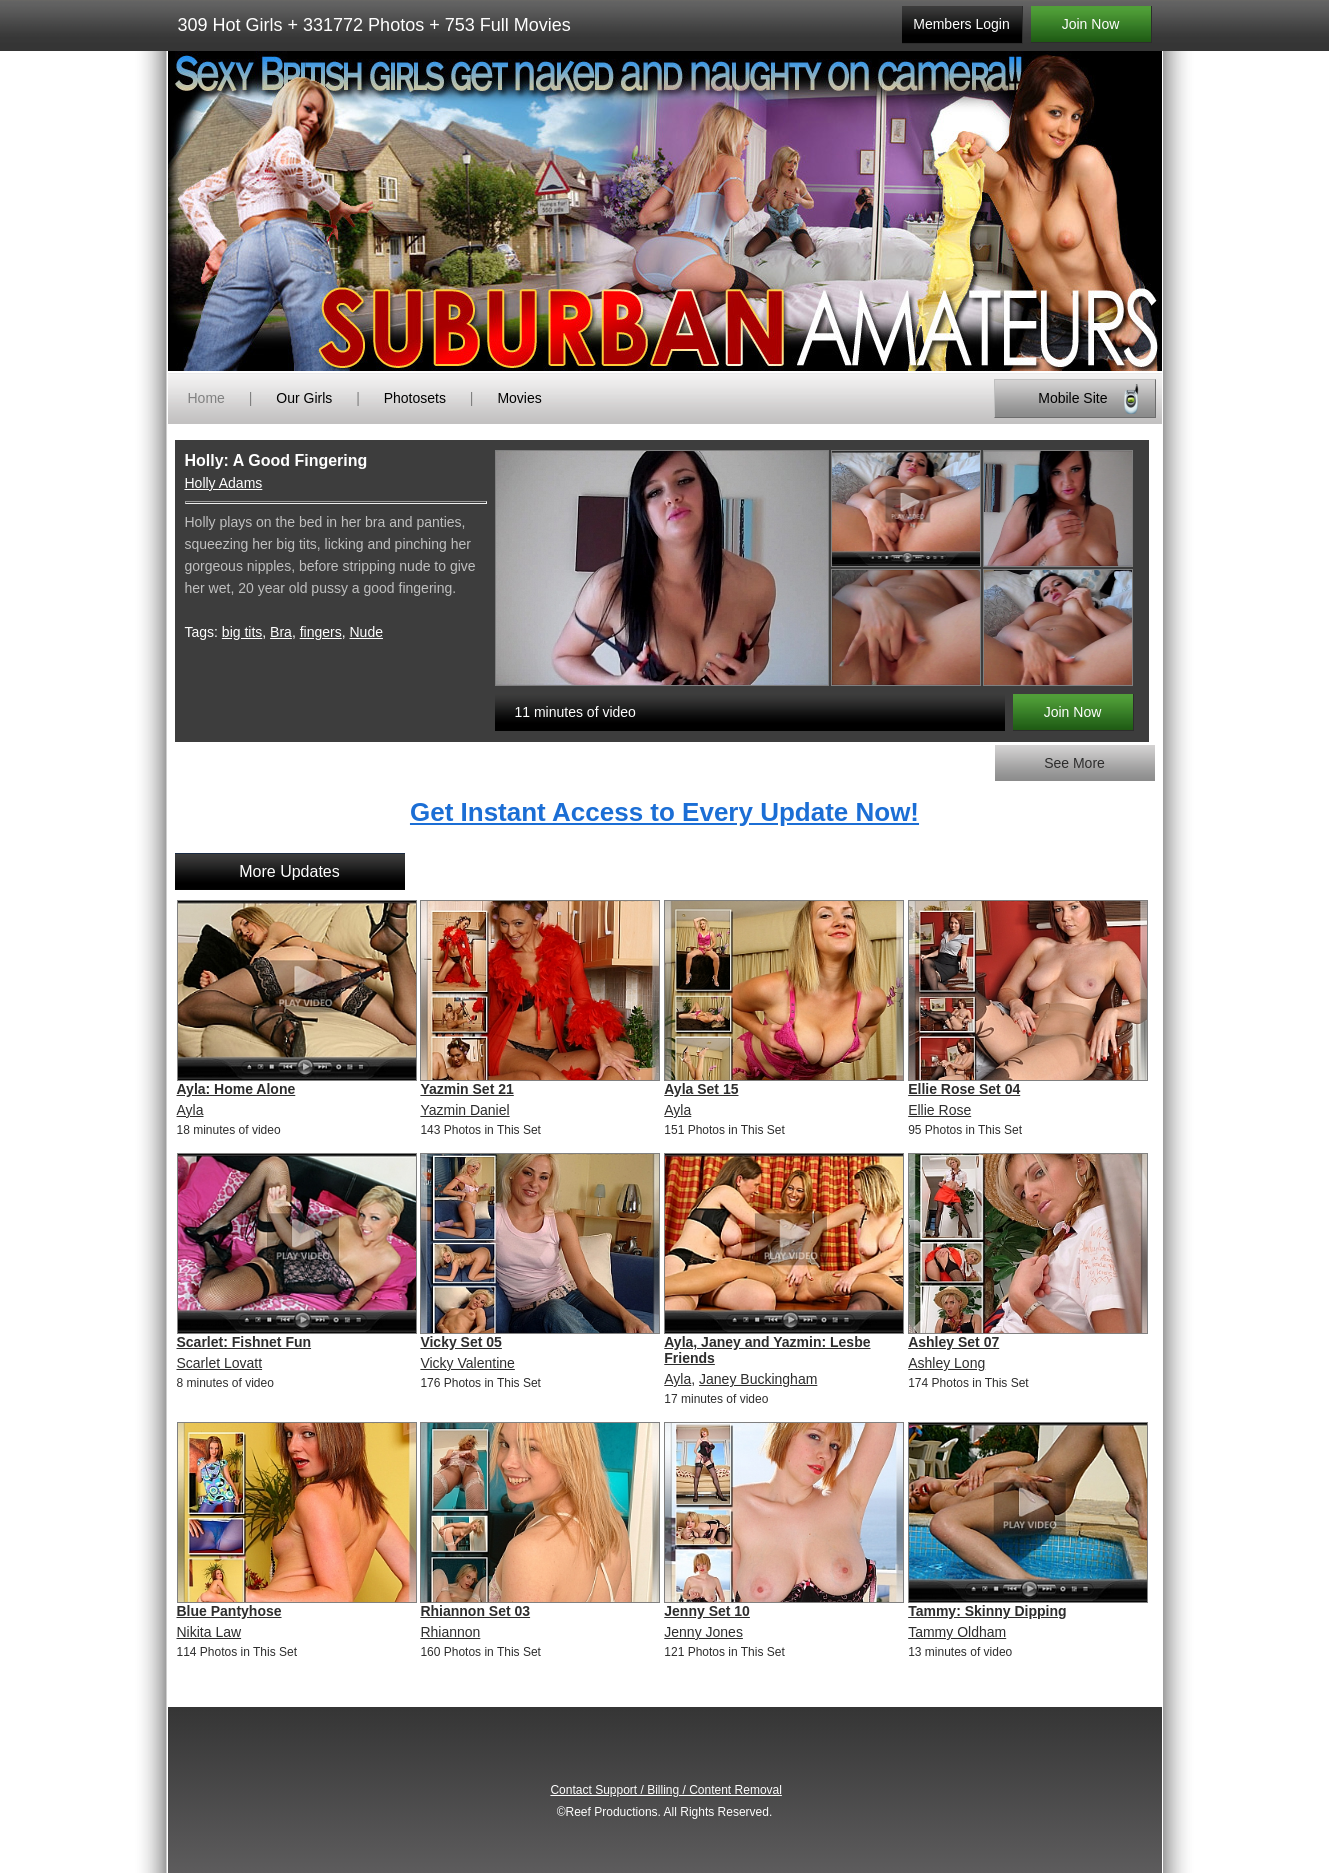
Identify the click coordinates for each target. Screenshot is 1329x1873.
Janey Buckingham (758, 1379)
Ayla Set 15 (701, 1089)
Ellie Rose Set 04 (964, 1089)
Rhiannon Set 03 (475, 1611)
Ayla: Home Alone (236, 1089)
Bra (281, 632)
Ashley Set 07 (953, 1342)
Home (206, 398)
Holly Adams (224, 483)
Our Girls (304, 398)
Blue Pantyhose (229, 1611)
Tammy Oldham (957, 1632)
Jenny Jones (703, 1632)
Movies (519, 398)
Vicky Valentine (467, 1363)
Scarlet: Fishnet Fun (244, 1342)
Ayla (190, 1110)
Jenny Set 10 (707, 1611)
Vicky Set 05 (460, 1342)
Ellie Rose (939, 1110)
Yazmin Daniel (464, 1110)
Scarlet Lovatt (220, 1363)
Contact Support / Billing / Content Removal (665, 1790)
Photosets (415, 398)
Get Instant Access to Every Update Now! (664, 812)
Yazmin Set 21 (466, 1089)
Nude (366, 632)
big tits (242, 632)
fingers (321, 632)
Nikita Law (209, 1632)
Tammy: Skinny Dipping (987, 1611)
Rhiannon (450, 1632)
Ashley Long (946, 1363)
